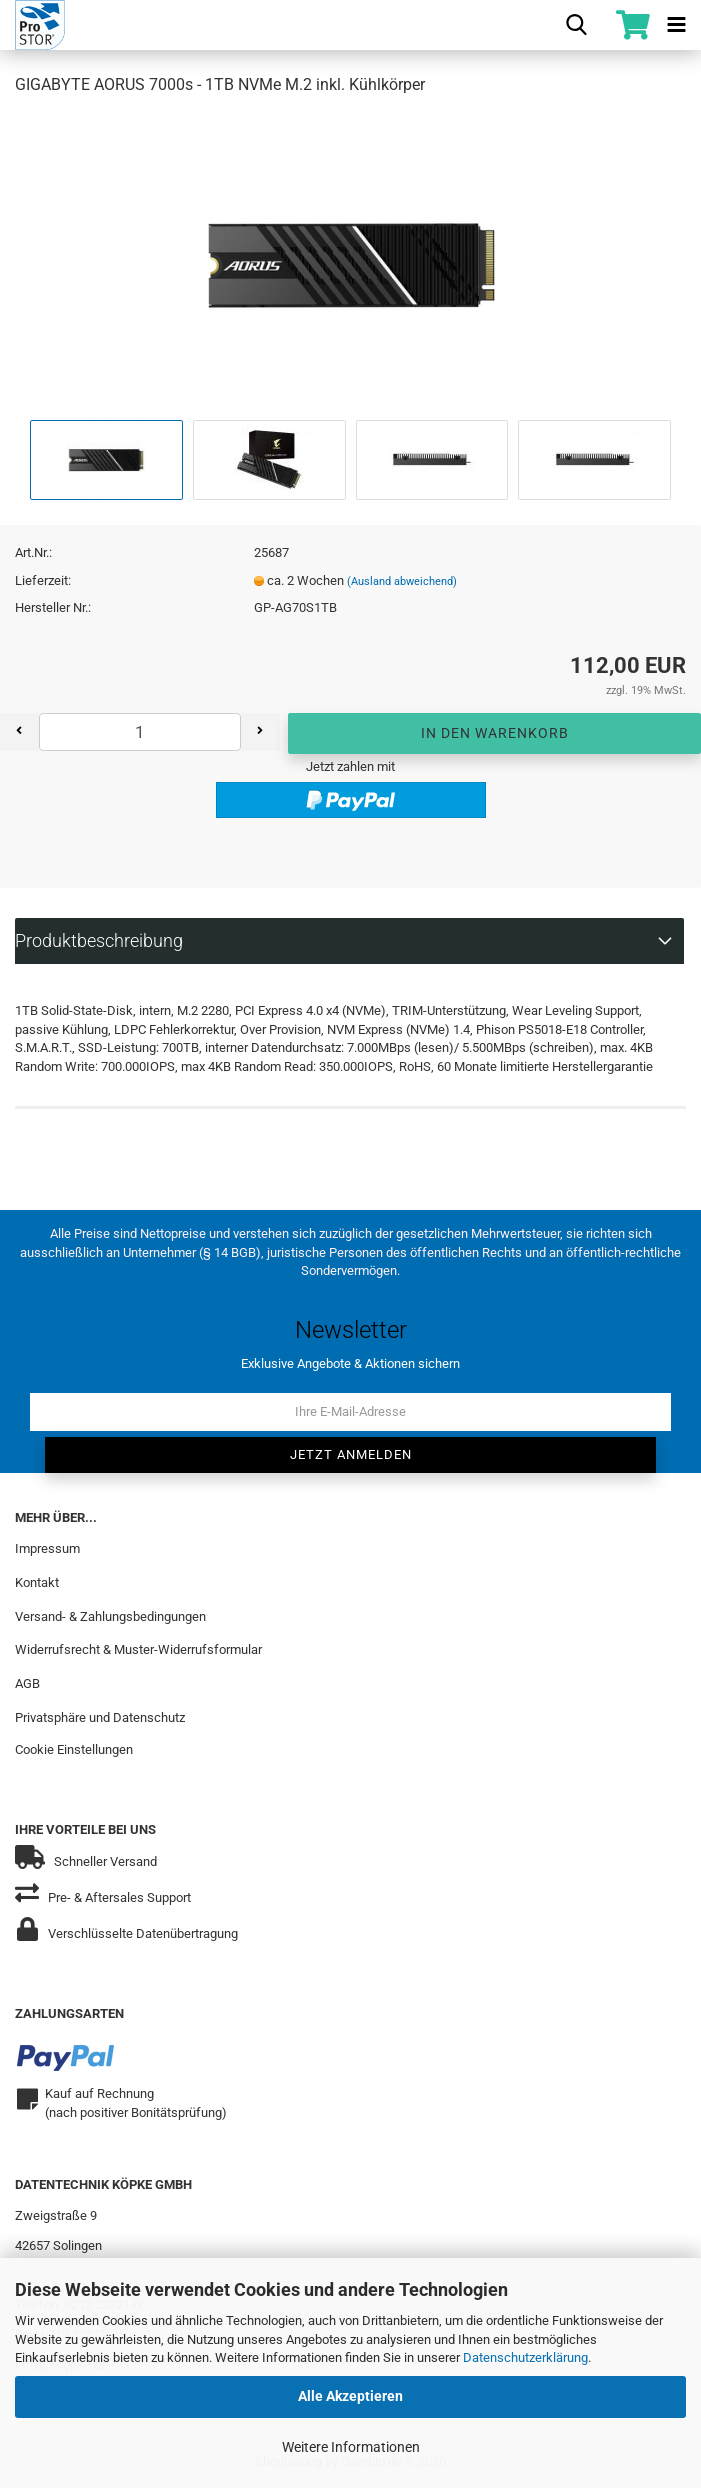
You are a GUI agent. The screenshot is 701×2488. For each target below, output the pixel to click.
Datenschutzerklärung (525, 2357)
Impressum (47, 1548)
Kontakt (37, 1581)
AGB (27, 1683)
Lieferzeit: (43, 580)
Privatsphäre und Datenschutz (100, 1717)
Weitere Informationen (351, 2447)
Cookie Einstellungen (74, 1749)
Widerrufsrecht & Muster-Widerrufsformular (138, 1649)
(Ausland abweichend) (402, 581)
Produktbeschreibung (99, 940)
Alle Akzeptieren (350, 2396)
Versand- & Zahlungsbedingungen (110, 1615)
